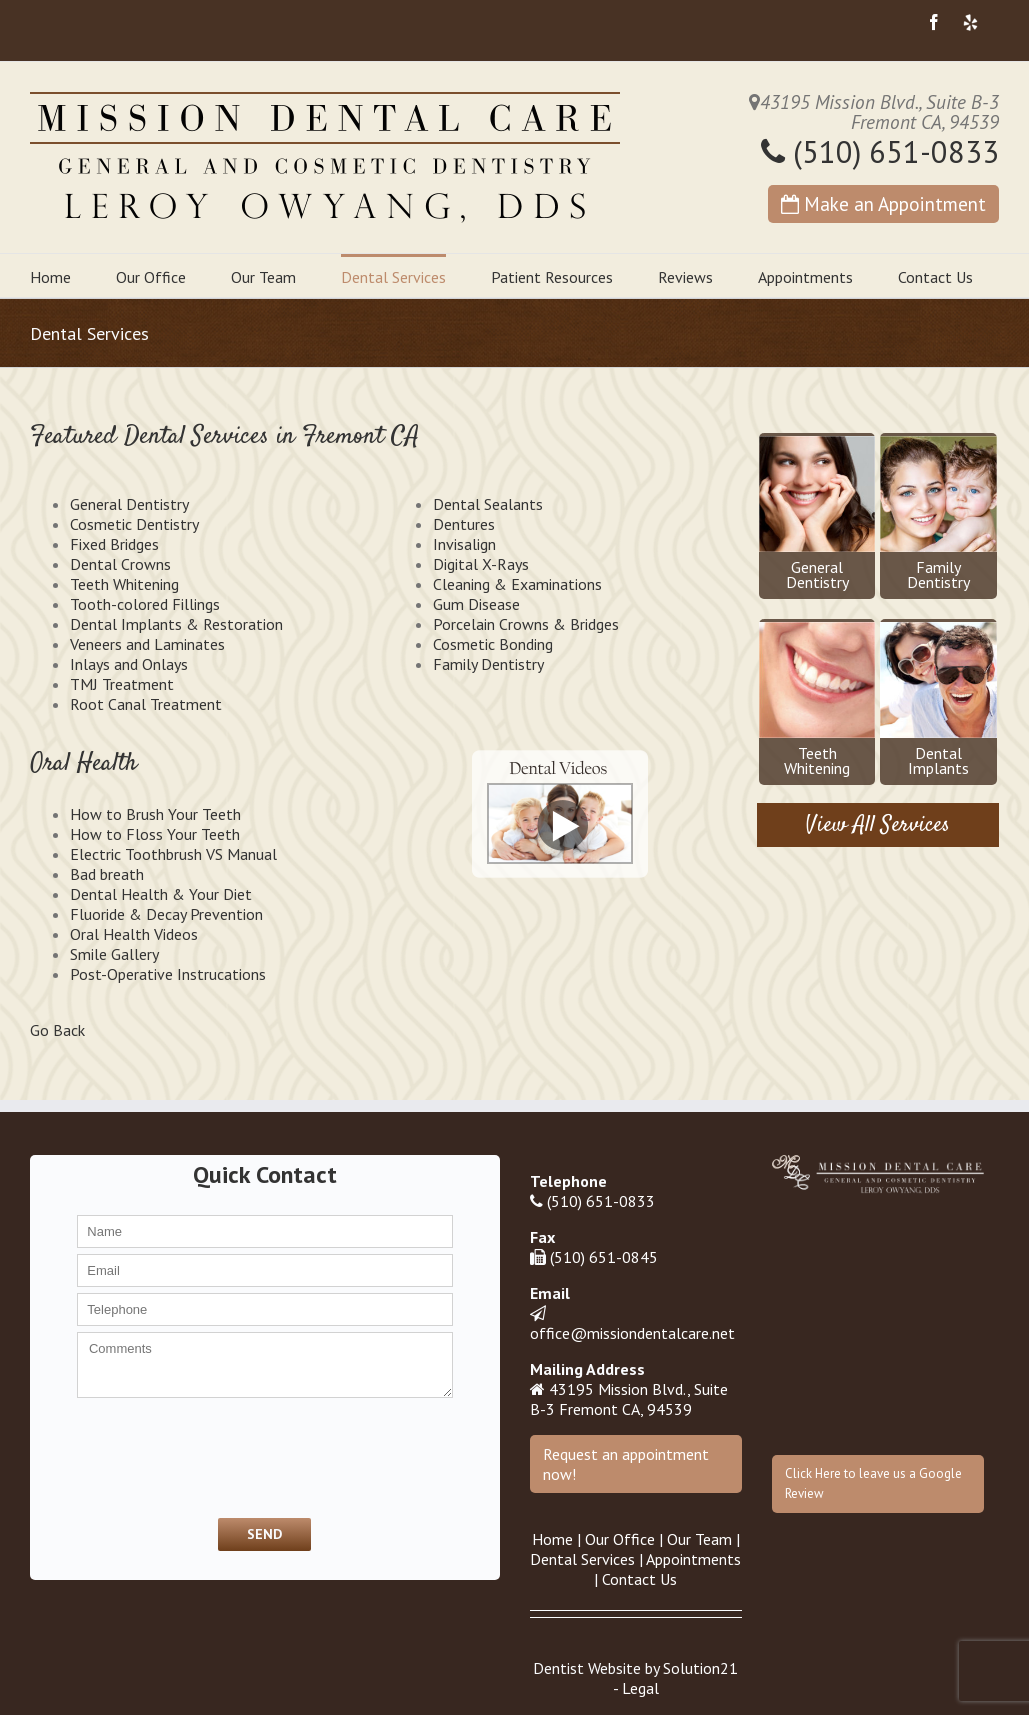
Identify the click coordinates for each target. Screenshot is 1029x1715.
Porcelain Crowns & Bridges (526, 624)
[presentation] (182, 1456)
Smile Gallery (114, 954)
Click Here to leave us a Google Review (873, 1483)
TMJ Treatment (122, 684)
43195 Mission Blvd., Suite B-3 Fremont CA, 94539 (629, 1399)
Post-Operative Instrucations (168, 974)
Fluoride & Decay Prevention (166, 914)
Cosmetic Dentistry (134, 524)
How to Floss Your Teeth (155, 834)
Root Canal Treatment (146, 704)
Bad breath (107, 874)
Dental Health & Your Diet (161, 894)
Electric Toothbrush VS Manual (173, 854)
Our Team (263, 277)
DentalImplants (938, 700)
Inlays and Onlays (129, 664)
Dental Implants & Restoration (176, 624)
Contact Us (935, 277)
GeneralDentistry (817, 514)
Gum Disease (476, 604)
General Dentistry (129, 504)
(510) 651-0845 (604, 1257)
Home (50, 277)
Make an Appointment (883, 203)
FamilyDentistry (938, 514)
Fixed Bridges (114, 544)
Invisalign (464, 544)
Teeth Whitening (124, 584)
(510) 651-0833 (880, 151)
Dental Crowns (120, 564)
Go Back (57, 1030)
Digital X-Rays (481, 564)
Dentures (464, 524)
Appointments (805, 277)
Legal (640, 1688)
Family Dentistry (488, 664)
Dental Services (393, 277)
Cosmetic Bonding (493, 644)
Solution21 (700, 1668)
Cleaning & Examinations (517, 584)
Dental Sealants (488, 504)
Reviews (685, 277)
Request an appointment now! (626, 1464)
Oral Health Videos (134, 934)
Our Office (151, 277)
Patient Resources (552, 277)
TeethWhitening (817, 700)
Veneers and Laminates (147, 644)
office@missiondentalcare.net (632, 1333)
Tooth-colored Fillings (145, 604)
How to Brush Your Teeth (155, 814)
